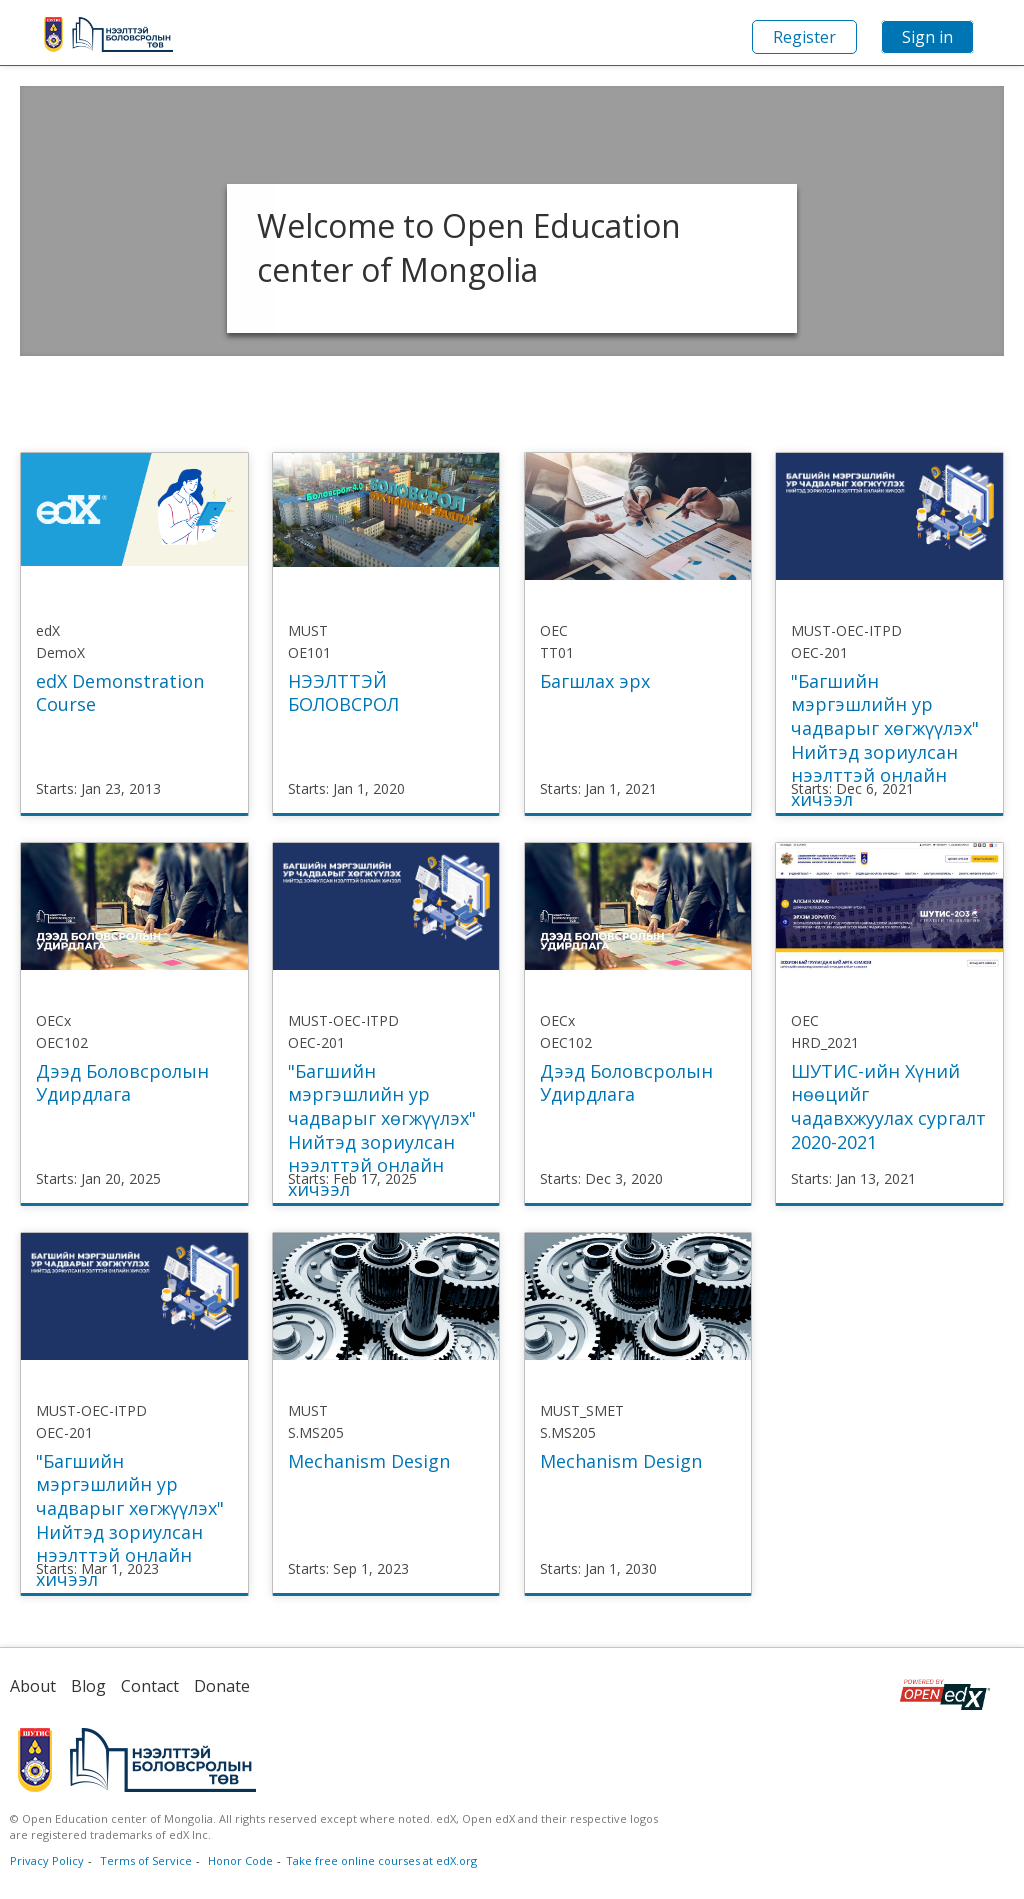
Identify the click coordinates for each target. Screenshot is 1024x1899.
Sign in (927, 37)
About (33, 1686)
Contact (150, 1686)
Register (804, 37)
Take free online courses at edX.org (381, 1860)
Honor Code (240, 1860)
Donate (222, 1686)
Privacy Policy (47, 1860)
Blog (88, 1686)
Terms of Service (146, 1860)
